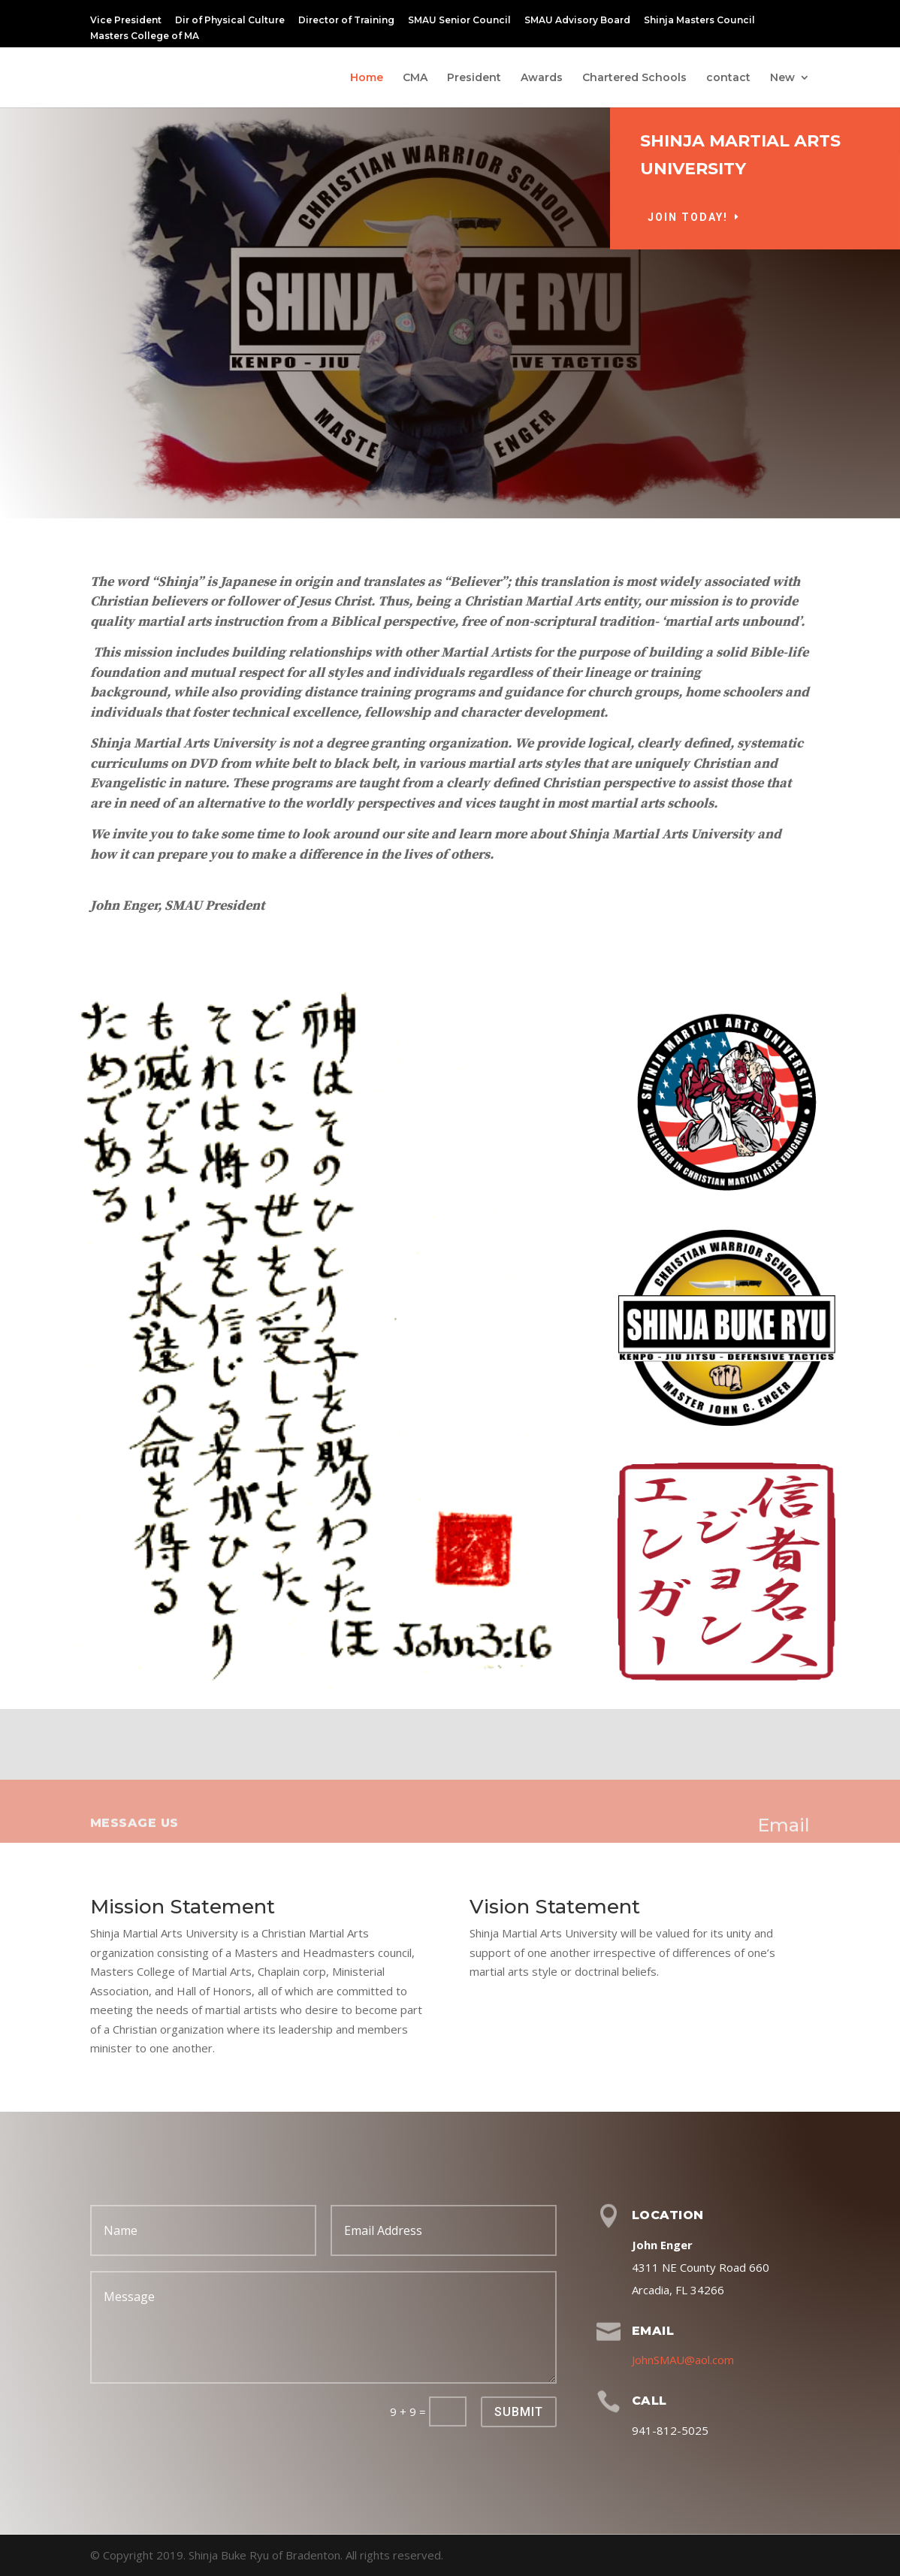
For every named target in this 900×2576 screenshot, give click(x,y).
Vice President (126, 21)
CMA (415, 78)
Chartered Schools (634, 78)
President (474, 78)
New (782, 78)
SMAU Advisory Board (577, 21)
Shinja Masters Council (699, 21)
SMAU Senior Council (459, 21)
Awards (542, 78)
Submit (518, 2412)
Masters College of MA (144, 36)
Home (366, 78)
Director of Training (346, 21)
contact (728, 78)
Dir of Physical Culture (230, 21)
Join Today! (742, 217)
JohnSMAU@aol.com (683, 2359)
